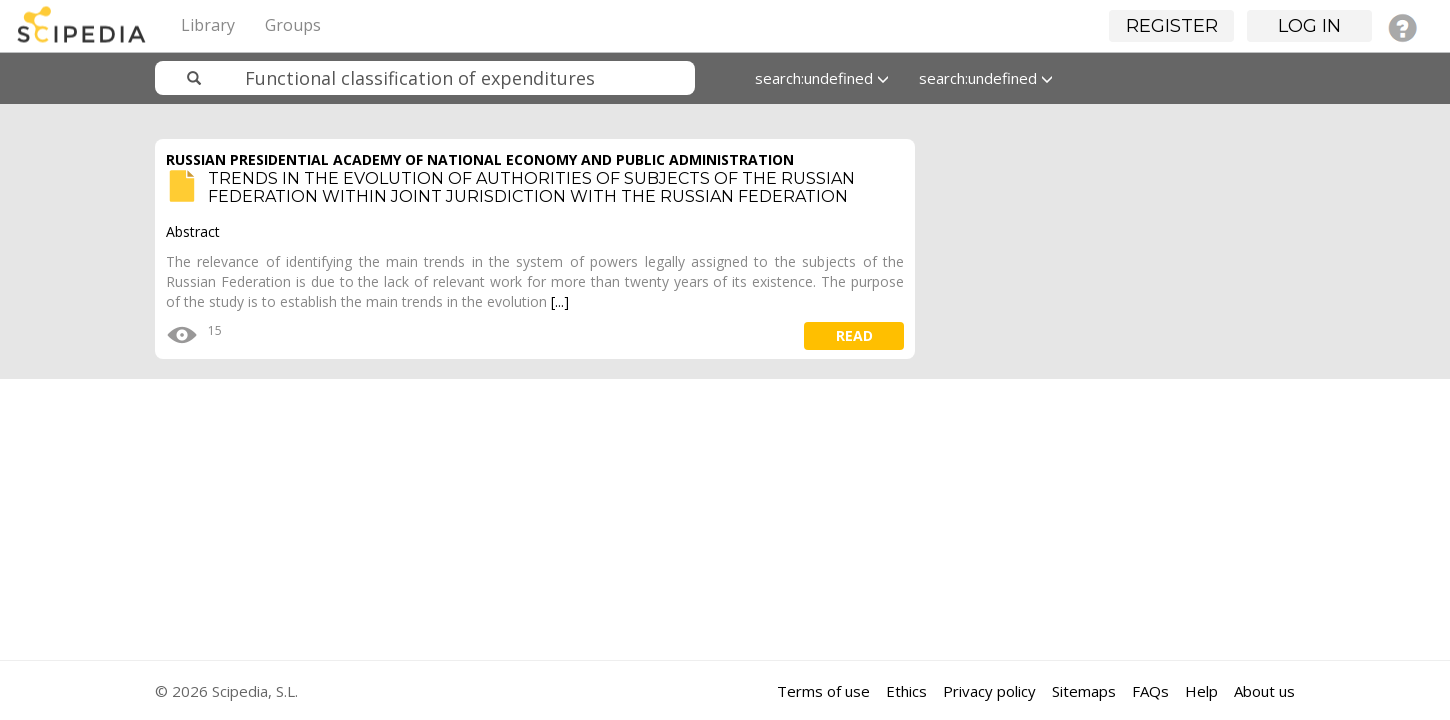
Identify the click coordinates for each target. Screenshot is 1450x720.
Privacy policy (989, 691)
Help (1201, 691)
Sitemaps (1084, 691)
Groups (293, 25)
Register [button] (1172, 26)
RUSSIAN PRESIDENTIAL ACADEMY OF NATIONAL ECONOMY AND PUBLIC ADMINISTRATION (480, 159)
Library (208, 25)
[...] (560, 301)
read (854, 335)
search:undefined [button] (822, 78)
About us (1264, 691)
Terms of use (823, 691)
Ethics (906, 691)
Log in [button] (1309, 26)
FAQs (1150, 691)
